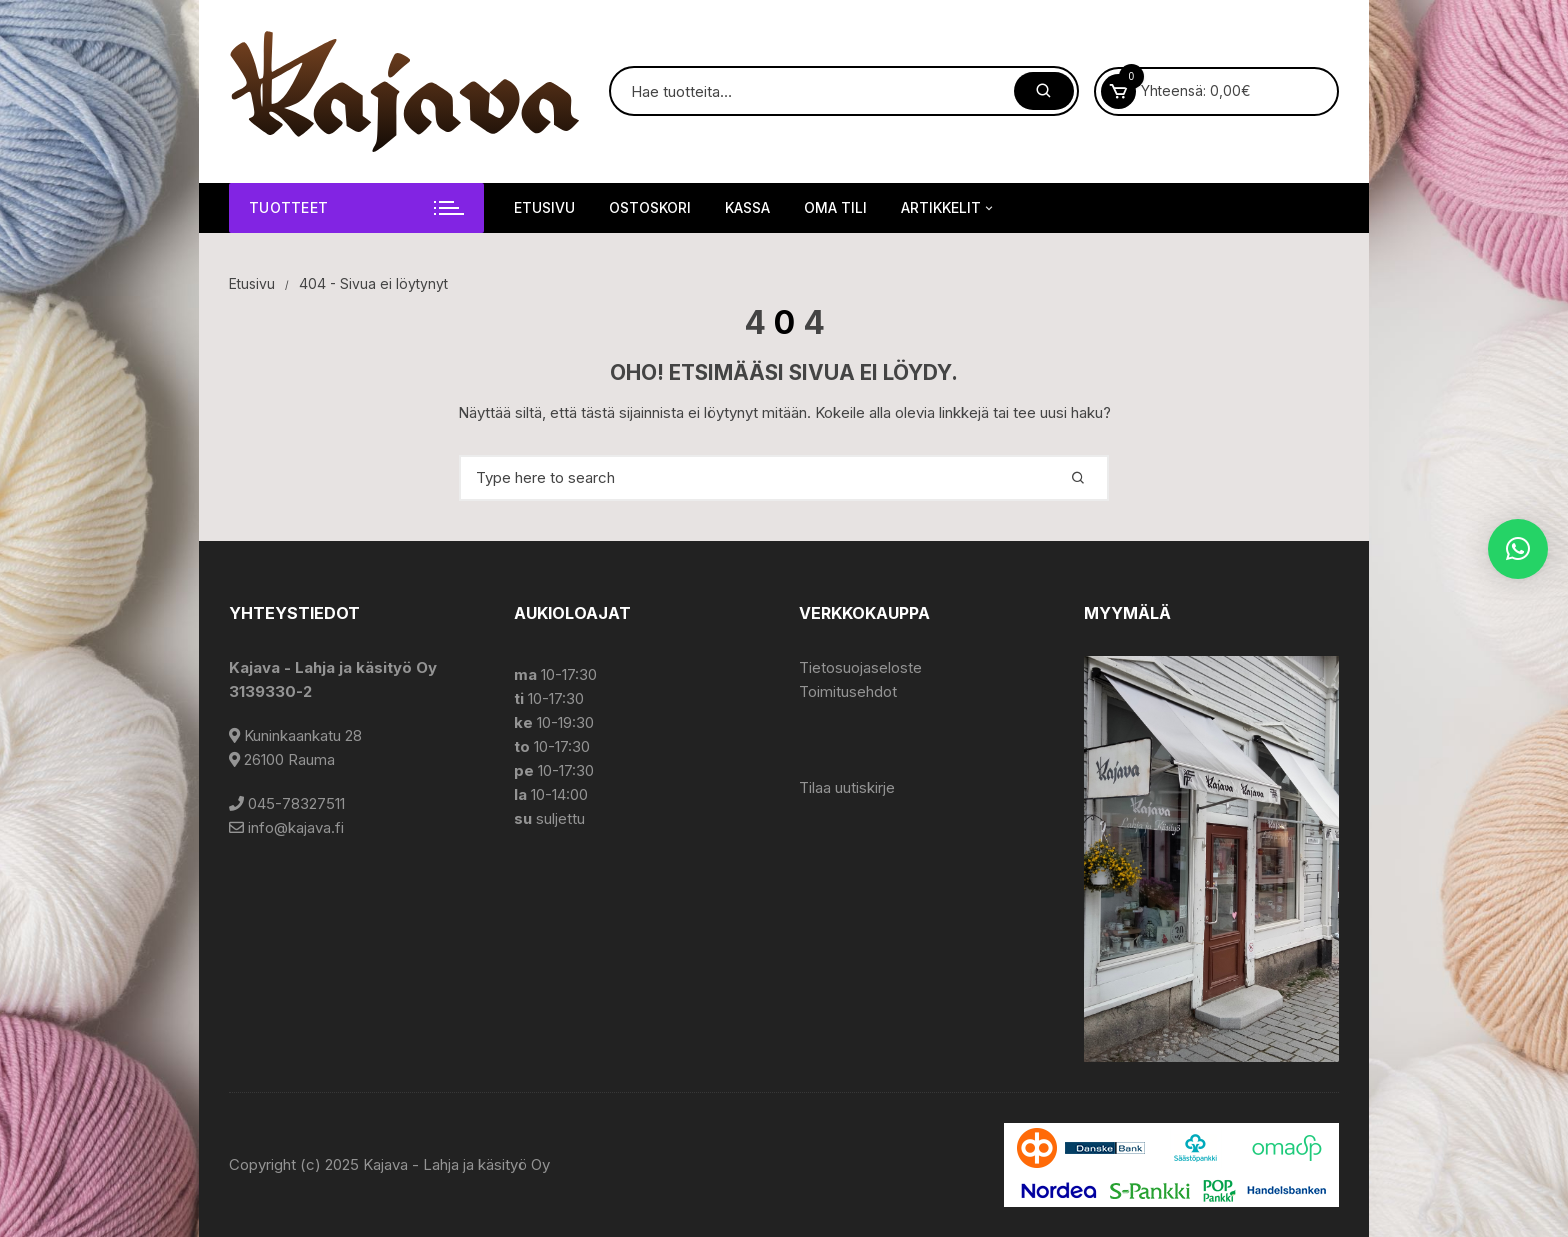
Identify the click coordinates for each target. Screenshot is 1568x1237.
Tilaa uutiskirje (847, 787)
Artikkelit (948, 208)
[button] (1518, 549)
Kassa (747, 207)
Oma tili (835, 207)
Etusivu (544, 207)
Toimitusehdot (848, 691)
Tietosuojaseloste (860, 667)
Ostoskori (650, 207)
